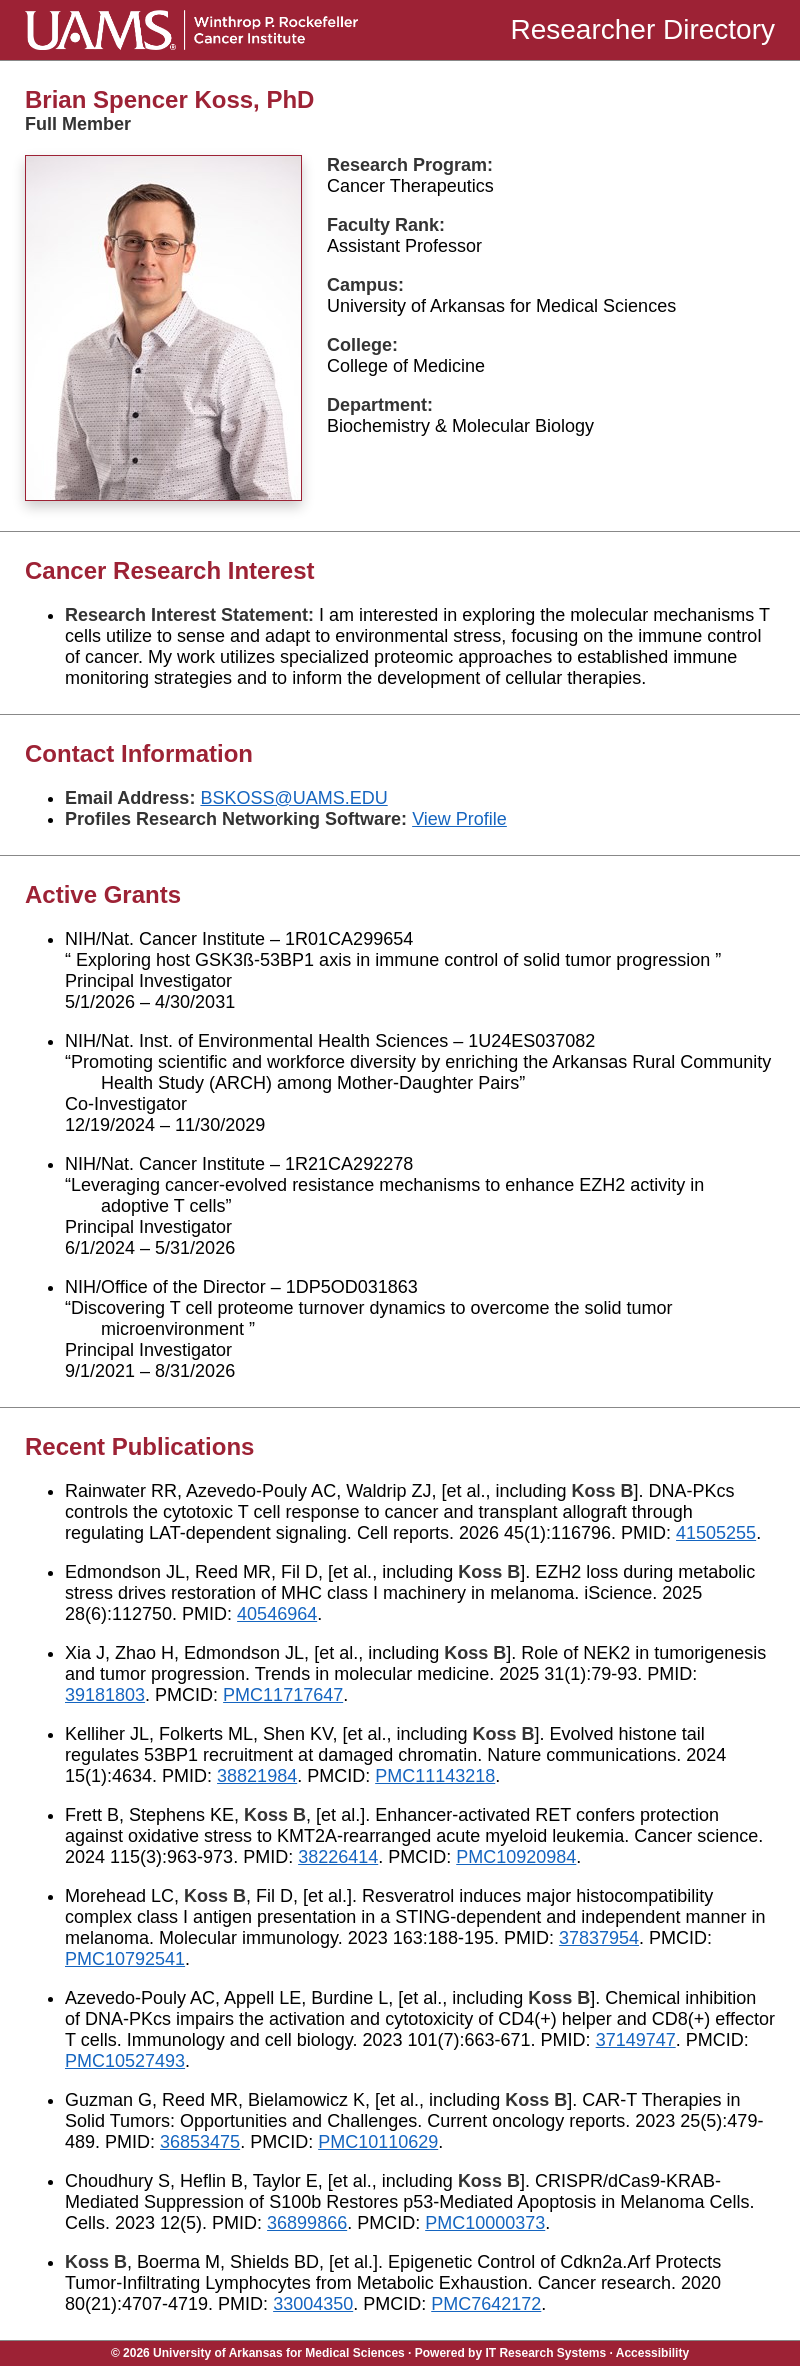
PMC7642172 (486, 2304)
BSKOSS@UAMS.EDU (293, 798)
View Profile (459, 819)
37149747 (636, 2040)
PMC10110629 (378, 2142)
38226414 (338, 1857)
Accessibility (652, 2353)
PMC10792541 (125, 1959)
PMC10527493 (125, 2061)
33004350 (313, 2304)
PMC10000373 (485, 2223)
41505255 (716, 1533)
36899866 (307, 2223)
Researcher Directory (642, 29)
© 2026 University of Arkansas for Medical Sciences (258, 2353)
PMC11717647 (283, 1695)
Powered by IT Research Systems (510, 2353)
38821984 (257, 1776)
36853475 (200, 2142)
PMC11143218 (435, 1776)
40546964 (277, 1614)
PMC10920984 (516, 1857)
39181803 (105, 1695)
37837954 (599, 1938)
